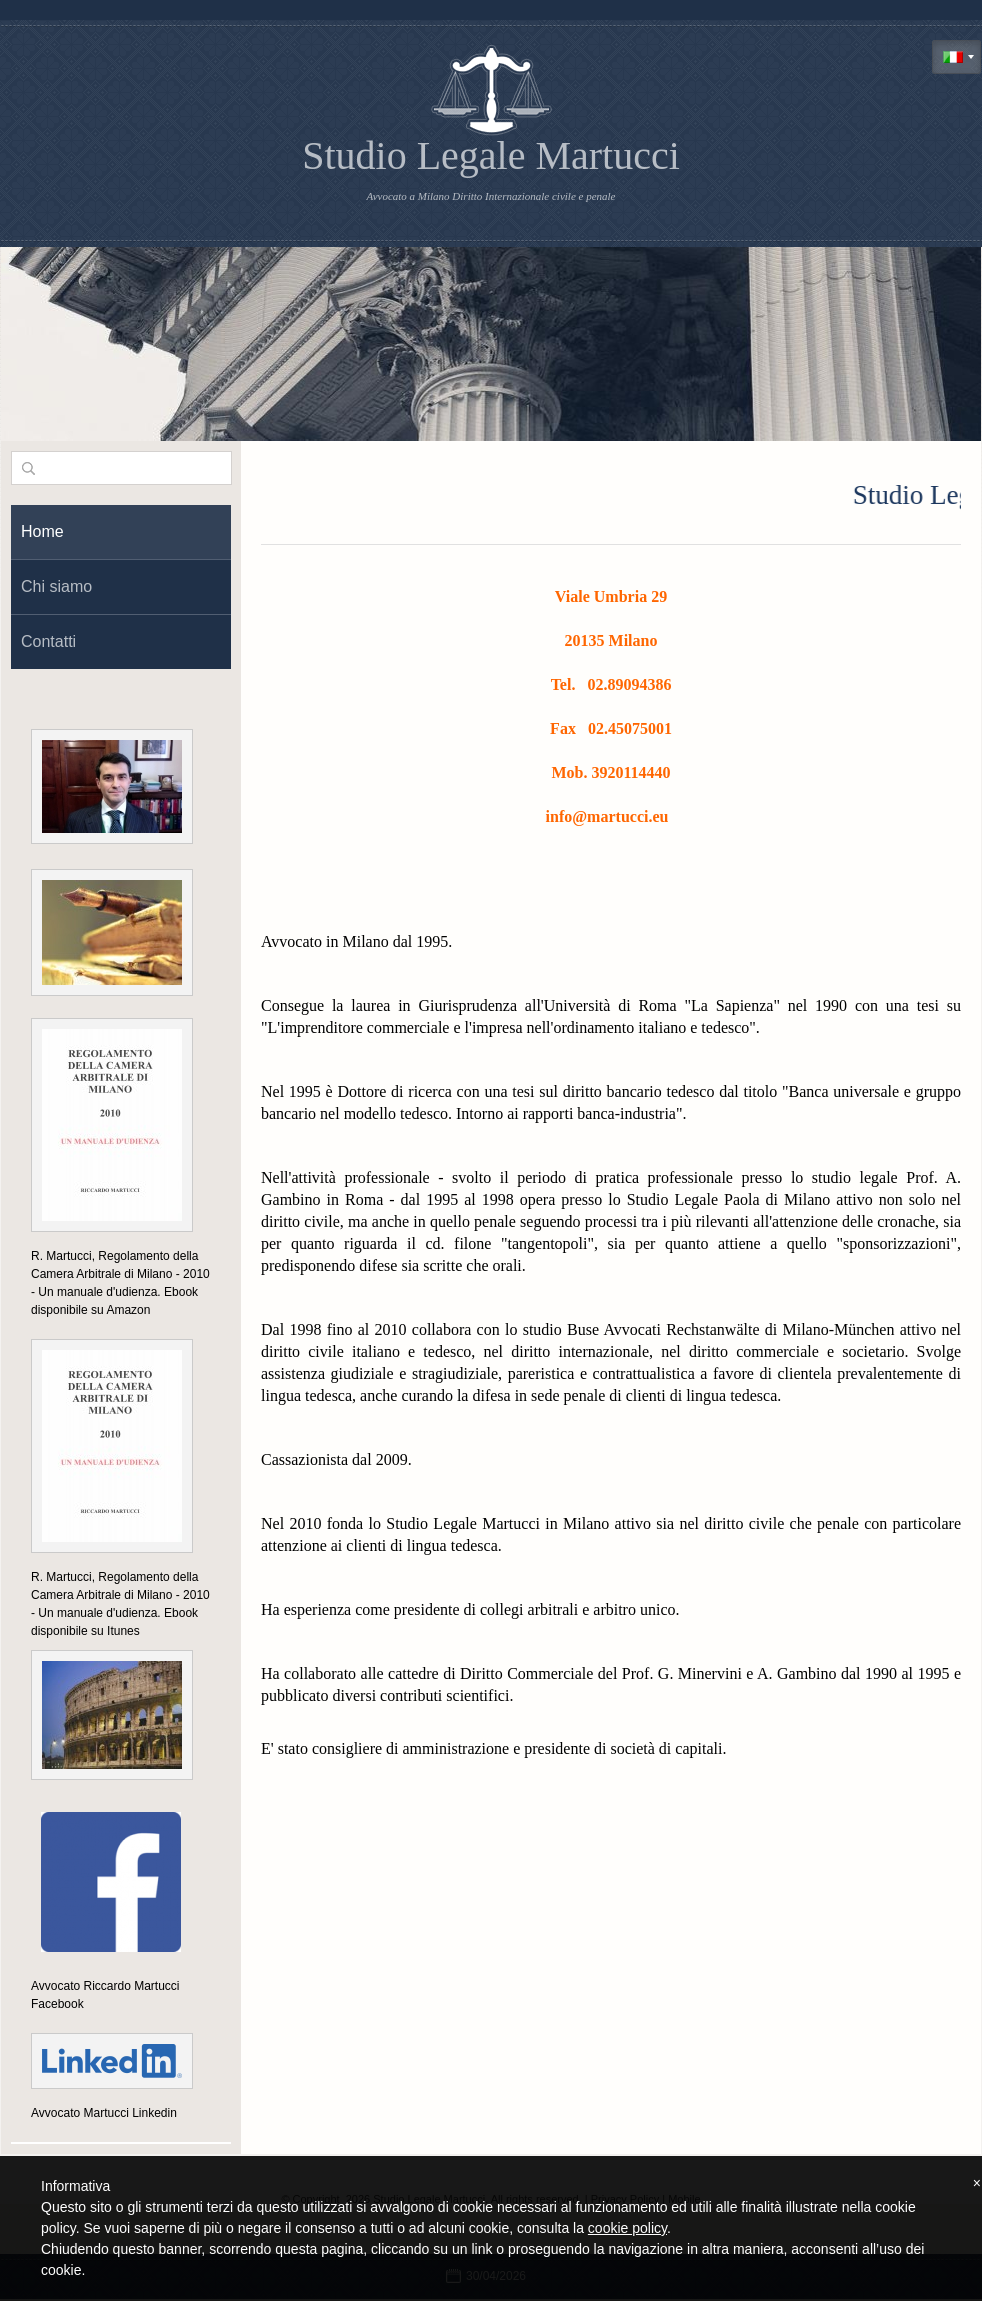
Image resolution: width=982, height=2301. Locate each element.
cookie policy (627, 2228)
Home (42, 531)
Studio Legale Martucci (491, 155)
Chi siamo (56, 586)
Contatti (48, 641)
